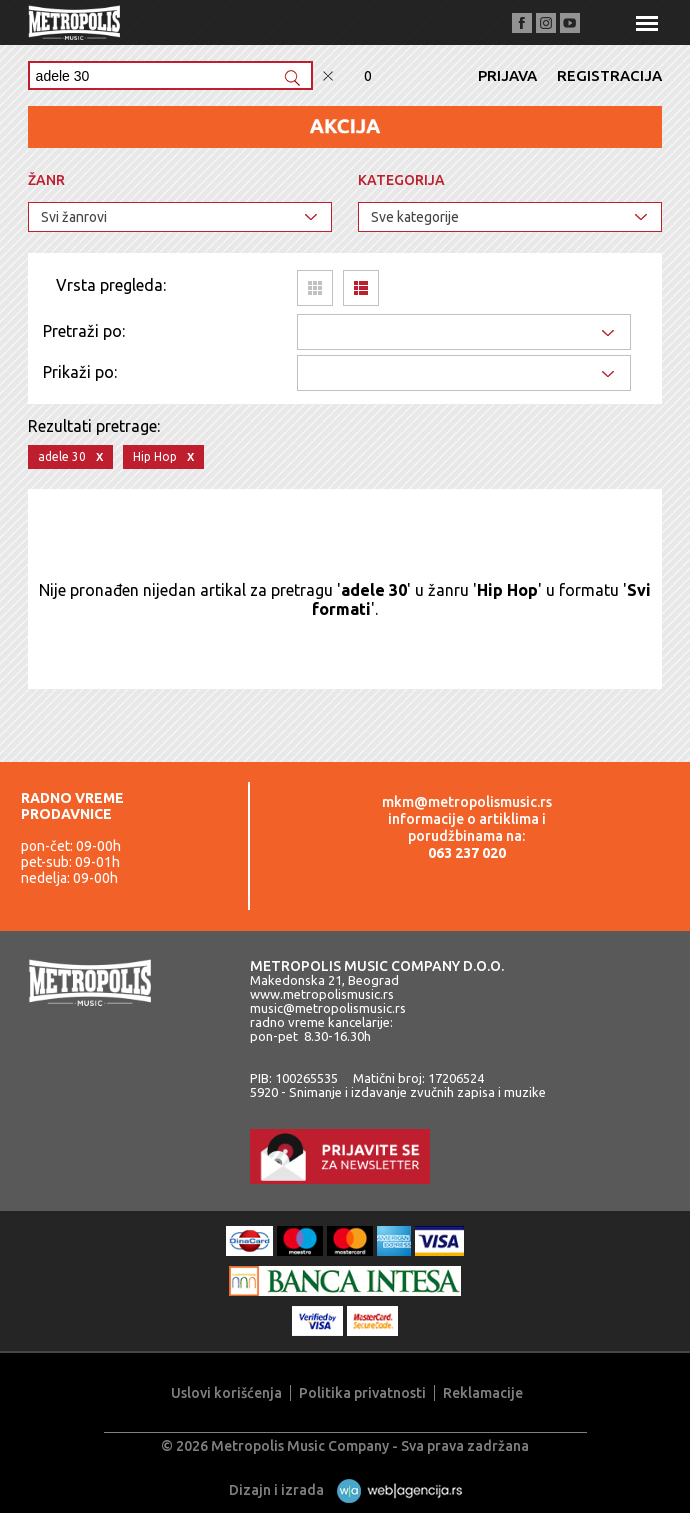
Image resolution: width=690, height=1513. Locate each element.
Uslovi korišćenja (226, 1393)
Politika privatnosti (362, 1393)
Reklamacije (483, 1393)
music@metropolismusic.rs (328, 1008)
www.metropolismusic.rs (322, 994)
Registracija (609, 75)
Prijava (507, 75)
